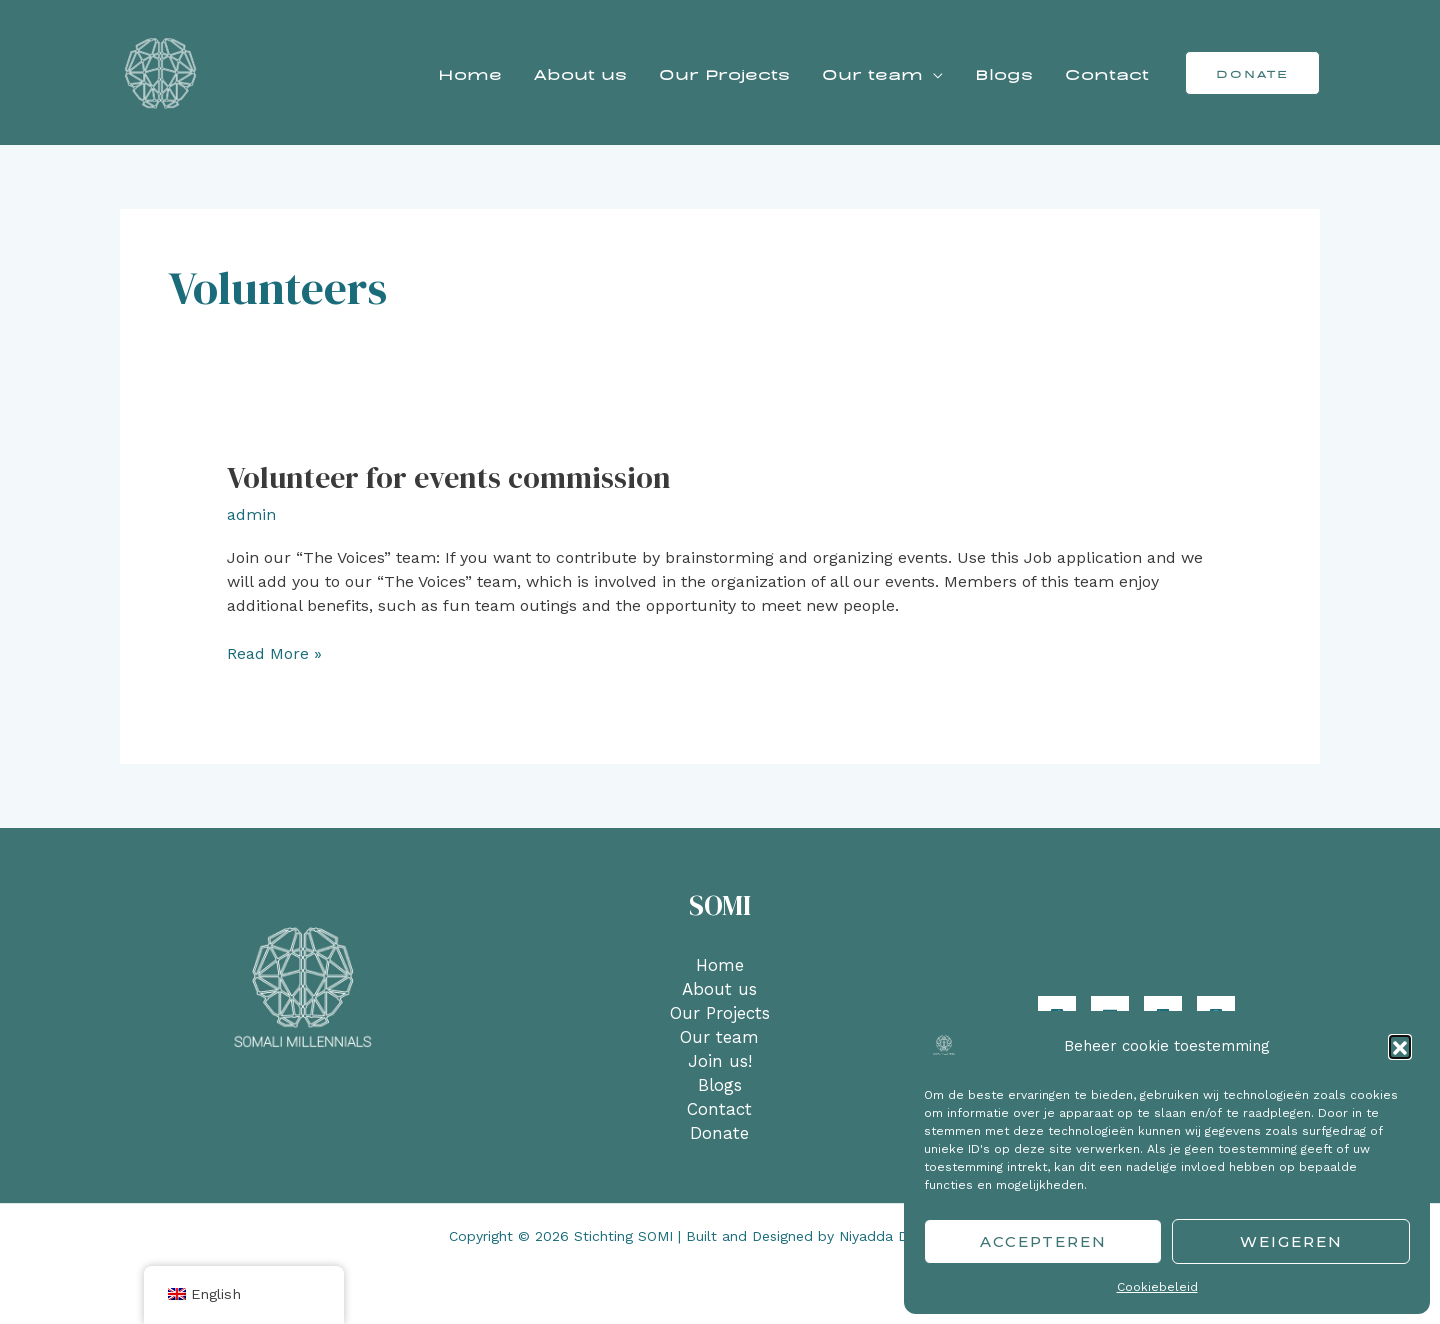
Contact (1107, 73)
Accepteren (1043, 1241)
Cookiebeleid (1157, 1287)
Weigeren (1291, 1241)
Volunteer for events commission (449, 477)
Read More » (274, 652)
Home (470, 73)
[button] (1400, 1046)
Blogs (1004, 73)
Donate (719, 1133)
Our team (872, 73)
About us (580, 73)
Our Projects (724, 73)
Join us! (720, 1061)
